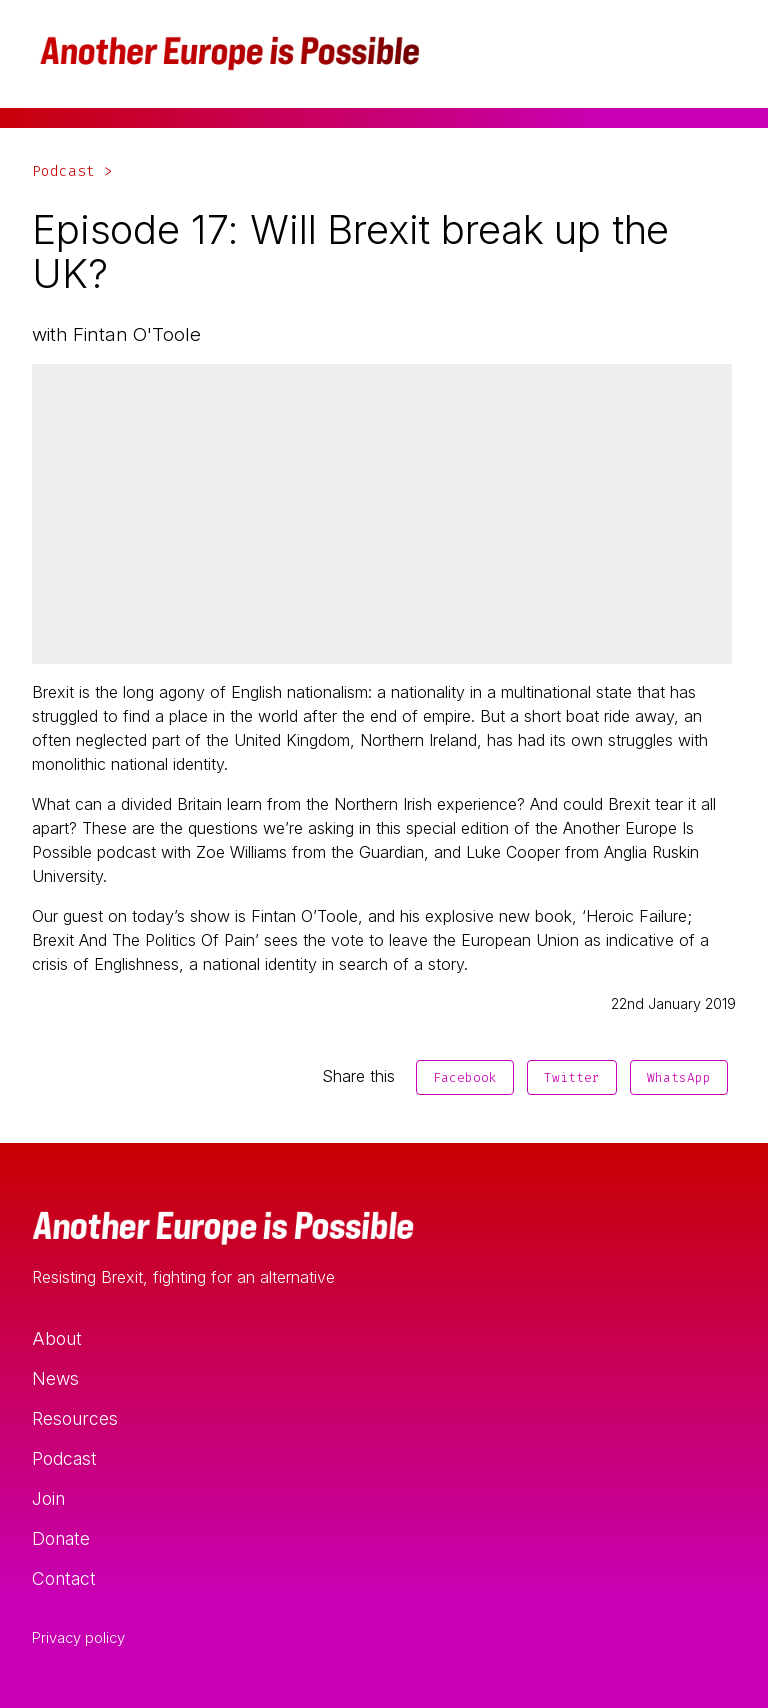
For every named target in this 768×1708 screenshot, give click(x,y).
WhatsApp (679, 1077)
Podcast (64, 1458)
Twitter (572, 1077)
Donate (61, 1538)
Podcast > (72, 171)
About (57, 1338)
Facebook (465, 1077)
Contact (64, 1578)
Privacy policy (78, 1638)
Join (48, 1498)
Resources (75, 1418)
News (55, 1378)
